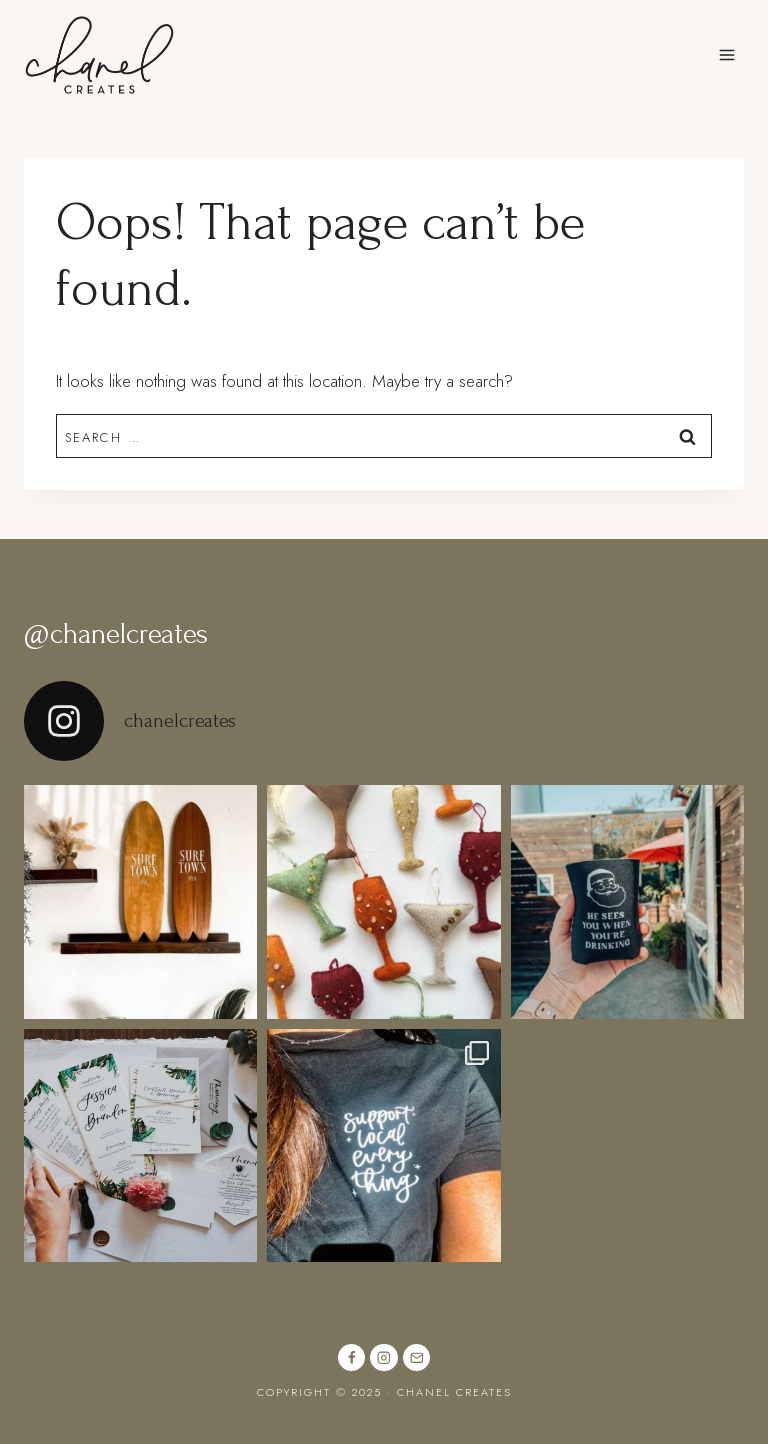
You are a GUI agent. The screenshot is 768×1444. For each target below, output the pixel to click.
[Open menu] (726, 54)
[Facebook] (351, 1357)
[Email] (416, 1357)
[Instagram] (383, 1357)
